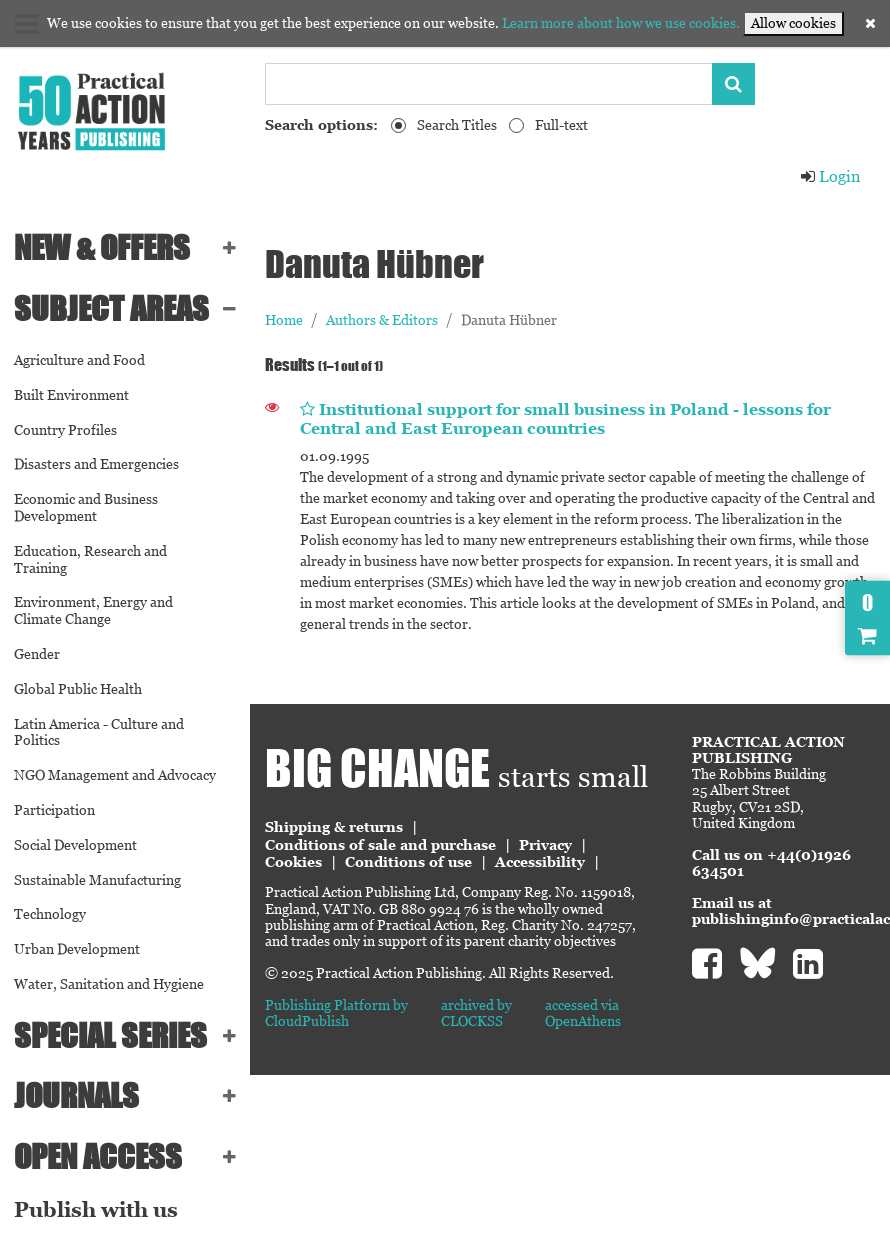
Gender (37, 654)
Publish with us (96, 1210)
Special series (110, 1035)
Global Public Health (78, 689)
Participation (54, 810)
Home (284, 320)
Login (830, 176)
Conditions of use (408, 862)
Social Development (75, 845)
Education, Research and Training (90, 559)
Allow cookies (793, 23)
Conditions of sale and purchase (380, 845)
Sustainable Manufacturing (97, 880)
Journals (76, 1095)
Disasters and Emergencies (96, 464)
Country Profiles (65, 430)
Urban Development (77, 949)
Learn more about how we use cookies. (621, 23)
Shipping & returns (334, 827)
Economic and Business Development (86, 507)
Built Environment (71, 395)
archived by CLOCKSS (476, 1013)
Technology (50, 914)
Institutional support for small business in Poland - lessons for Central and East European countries (565, 419)
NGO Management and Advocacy (115, 775)
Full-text (561, 125)
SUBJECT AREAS (111, 308)
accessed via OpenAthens (583, 1013)
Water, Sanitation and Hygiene (109, 984)
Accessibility (540, 862)
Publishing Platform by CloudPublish (336, 1013)
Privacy (545, 845)
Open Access (98, 1156)
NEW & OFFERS (102, 247)
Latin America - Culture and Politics (99, 732)
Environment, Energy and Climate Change (93, 610)
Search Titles (457, 125)
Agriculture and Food (79, 360)
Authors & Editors (382, 320)
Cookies (293, 862)
